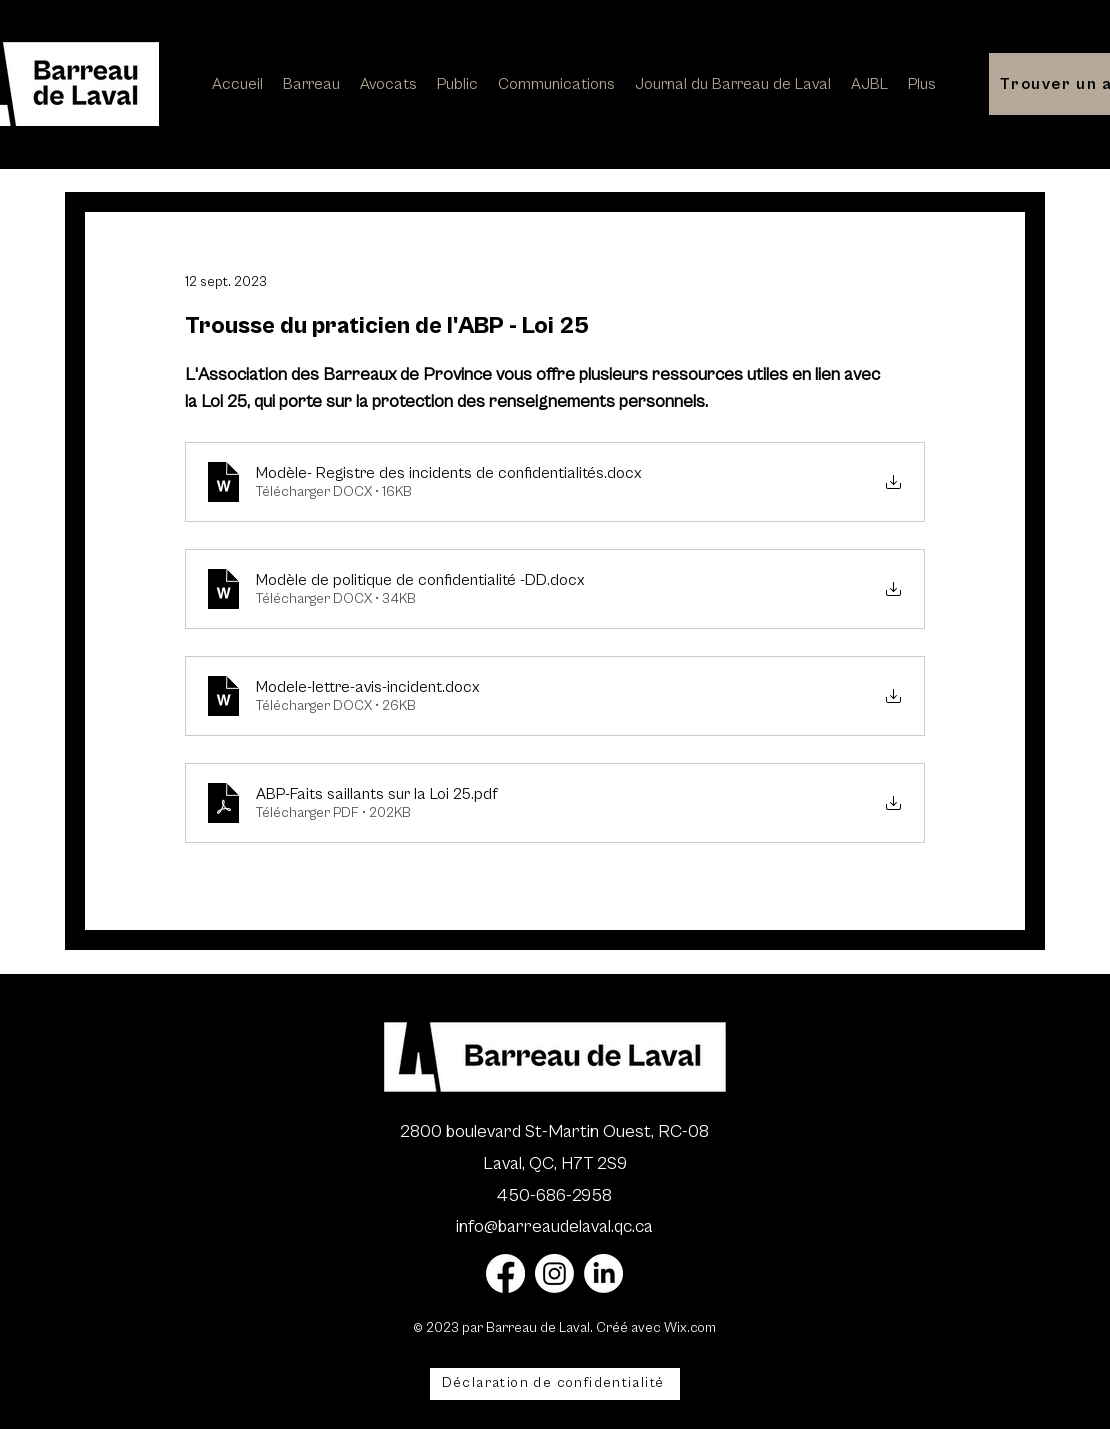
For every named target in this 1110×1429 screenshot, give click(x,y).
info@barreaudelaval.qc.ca (554, 1226)
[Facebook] (505, 1273)
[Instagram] (554, 1273)
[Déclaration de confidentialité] (555, 1384)
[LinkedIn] (603, 1273)
